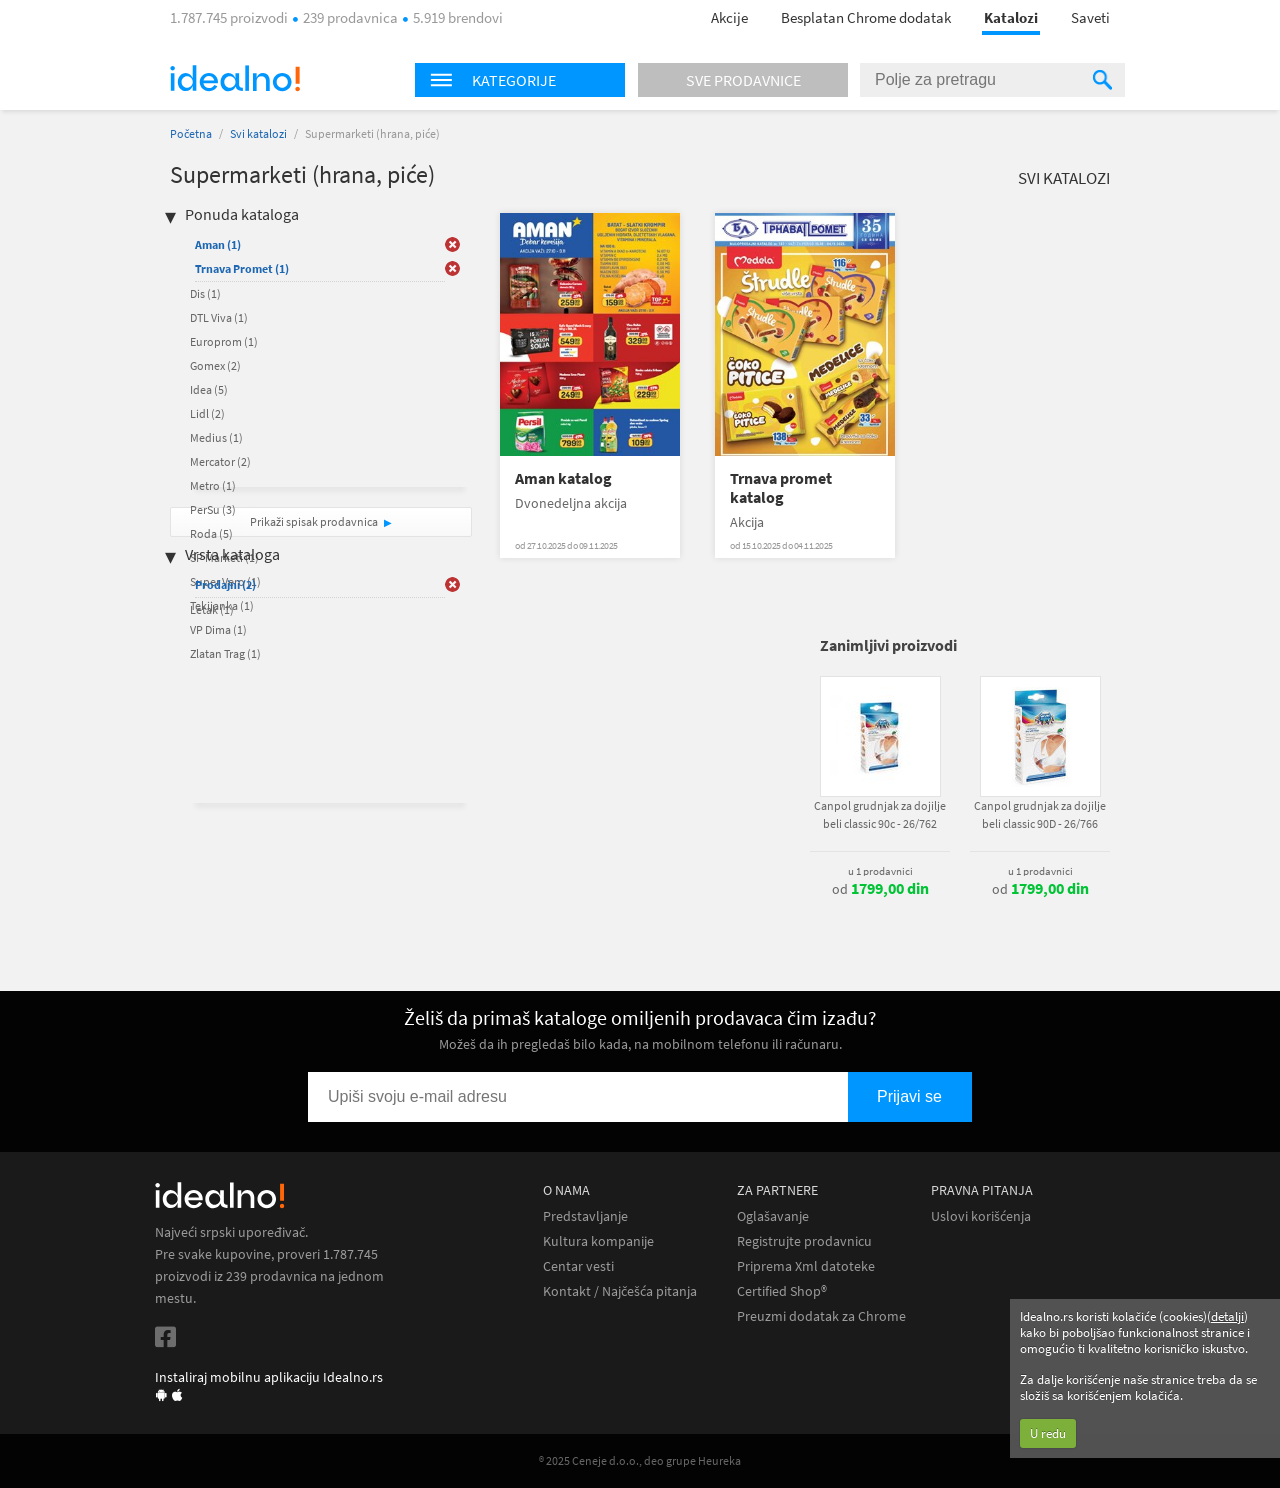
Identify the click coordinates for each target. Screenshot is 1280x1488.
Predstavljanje (585, 1216)
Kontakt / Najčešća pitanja (620, 1291)
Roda (211, 533)
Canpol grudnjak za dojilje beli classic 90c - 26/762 (880, 814)
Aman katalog (563, 478)
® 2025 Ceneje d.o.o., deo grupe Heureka (640, 1460)
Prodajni (225, 584)
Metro (213, 485)
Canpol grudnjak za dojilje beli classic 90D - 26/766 (1040, 814)
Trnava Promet (242, 268)
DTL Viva (219, 317)
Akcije (729, 17)
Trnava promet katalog (781, 488)
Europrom (224, 341)
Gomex (215, 365)
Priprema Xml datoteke (806, 1266)
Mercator (220, 461)
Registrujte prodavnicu (804, 1241)
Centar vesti (578, 1266)
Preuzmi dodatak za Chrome (821, 1316)
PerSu (213, 509)
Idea (209, 389)
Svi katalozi (258, 133)
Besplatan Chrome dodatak (866, 17)
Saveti (1090, 17)
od (880, 889)
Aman (218, 244)
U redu (1048, 1433)
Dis (205, 293)
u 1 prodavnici (880, 871)
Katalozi (1011, 17)
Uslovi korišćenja (981, 1216)
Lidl (207, 413)
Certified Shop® (782, 1291)
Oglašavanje (773, 1216)
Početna (191, 133)
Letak (212, 609)
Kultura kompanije (598, 1241)
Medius (216, 437)
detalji (1227, 1316)
